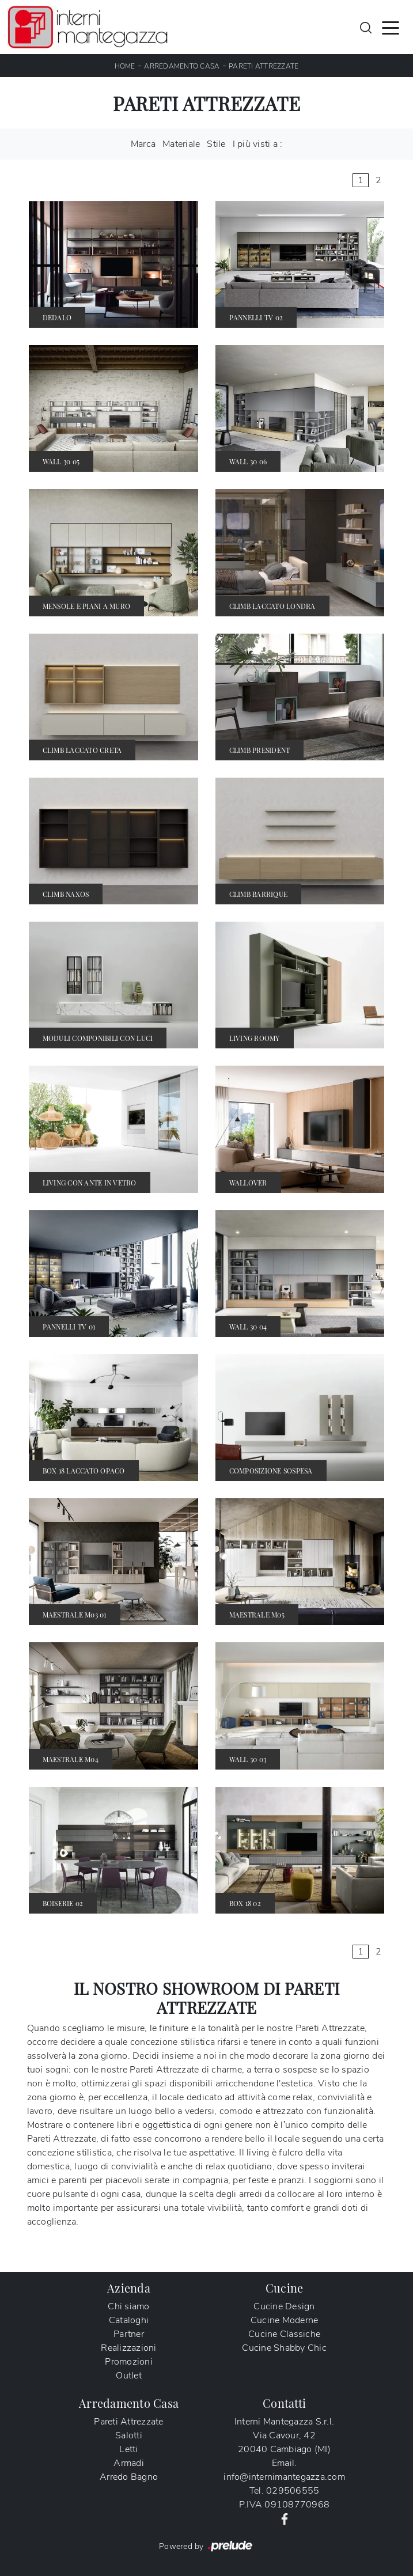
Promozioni (129, 2361)
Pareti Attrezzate (263, 66)
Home (125, 66)
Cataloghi (129, 2320)
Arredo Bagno (129, 2477)
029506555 (292, 2490)
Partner (128, 2334)
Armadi (128, 2463)
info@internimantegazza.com (284, 2477)
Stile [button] (216, 144)
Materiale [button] (181, 144)
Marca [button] (143, 144)
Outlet (129, 2375)
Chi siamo (128, 2306)
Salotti (128, 2435)
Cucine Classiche (284, 2334)
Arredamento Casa (181, 66)
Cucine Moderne (285, 2320)
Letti (128, 2449)
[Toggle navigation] (390, 27)
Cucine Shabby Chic (284, 2348)
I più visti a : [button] (258, 144)
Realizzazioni (128, 2348)
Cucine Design (284, 2306)
